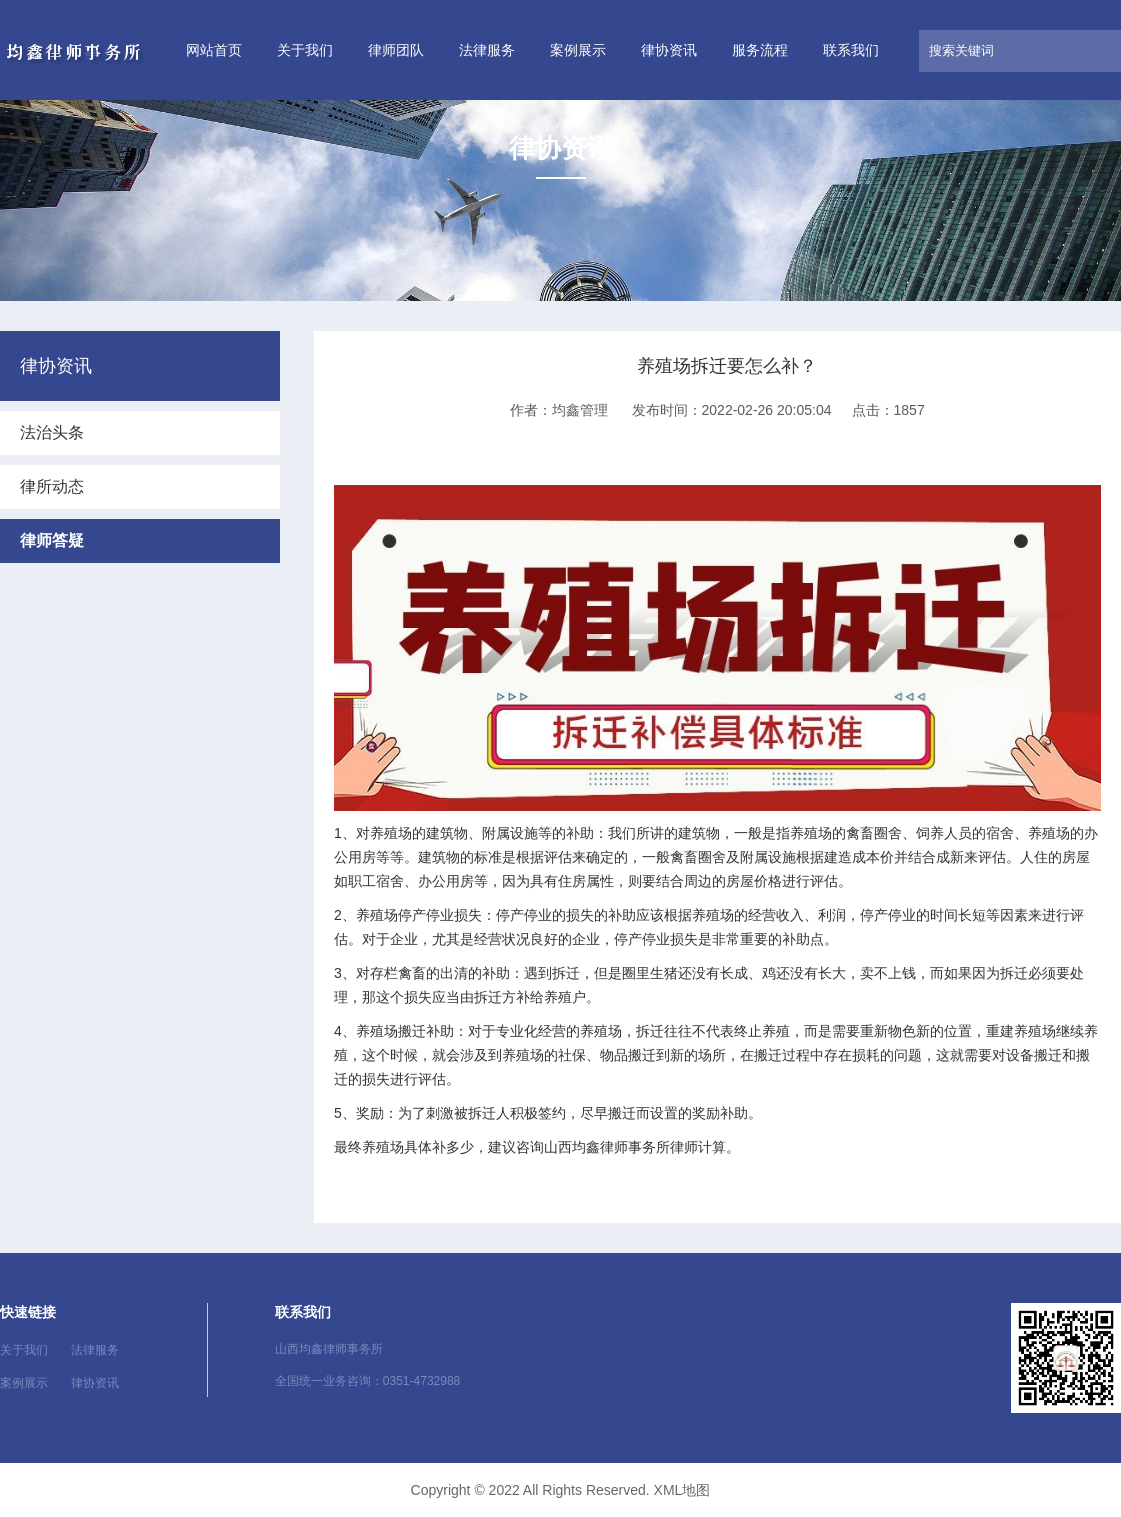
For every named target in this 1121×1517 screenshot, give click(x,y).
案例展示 (578, 50)
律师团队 (396, 50)
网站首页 (214, 50)
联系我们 (851, 50)
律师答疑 (52, 540)
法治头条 (52, 432)
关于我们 (305, 50)
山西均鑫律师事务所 (607, 1147)
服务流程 (760, 50)
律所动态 (52, 486)
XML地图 (682, 1490)
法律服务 (487, 50)
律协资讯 (669, 50)
